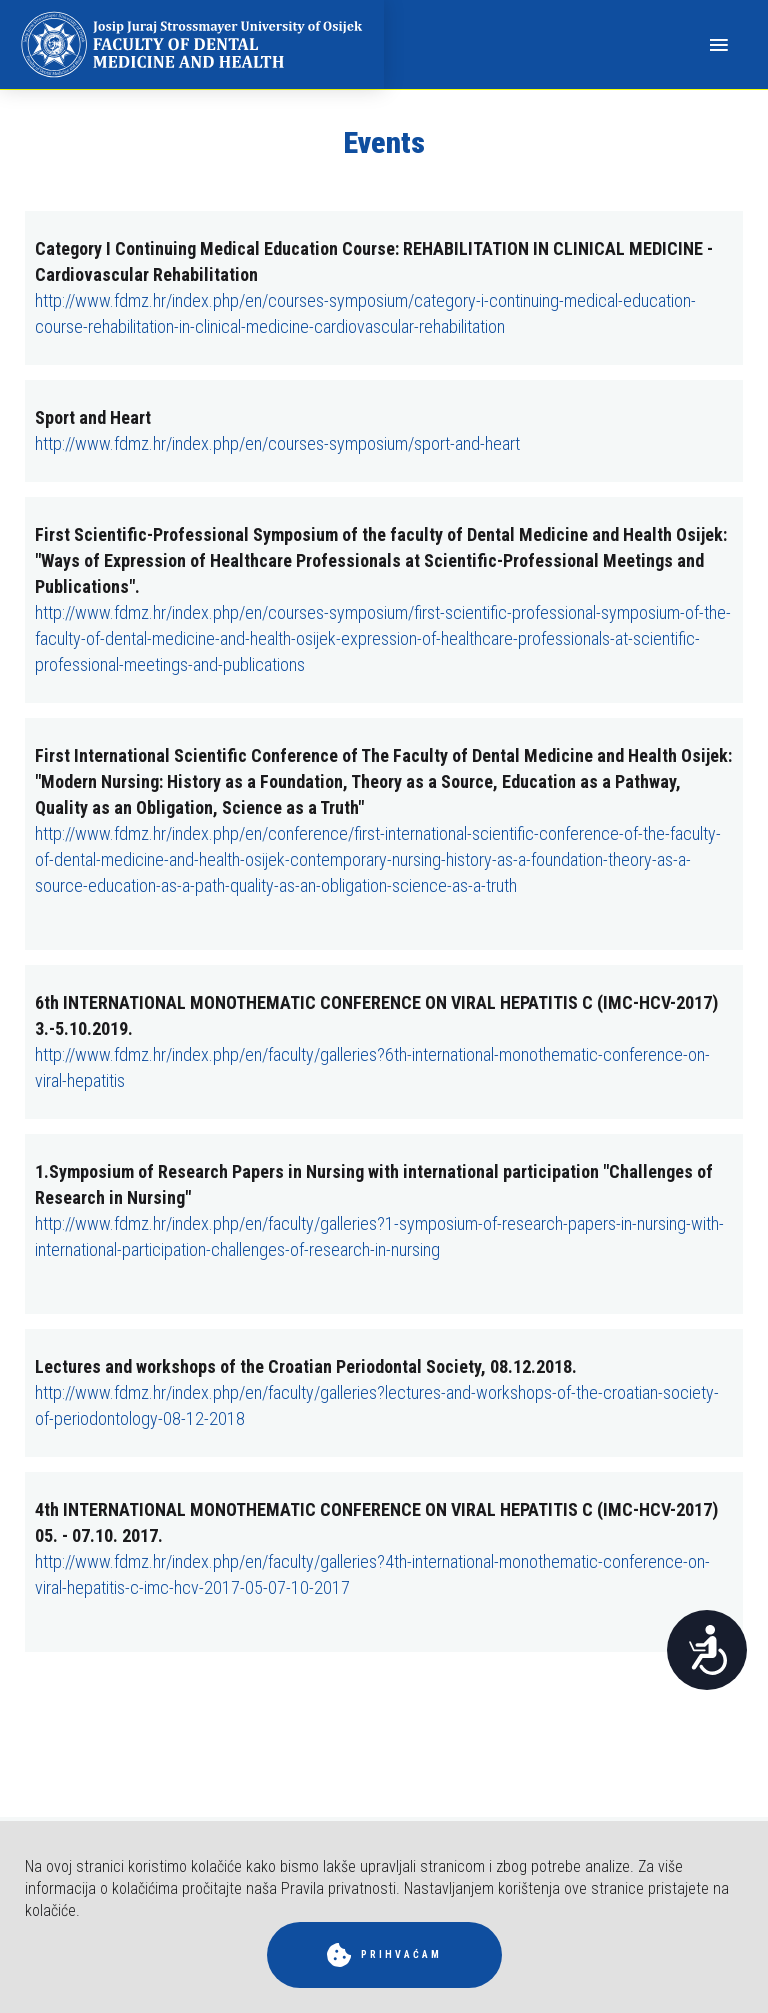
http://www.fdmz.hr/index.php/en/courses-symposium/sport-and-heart (277, 443)
